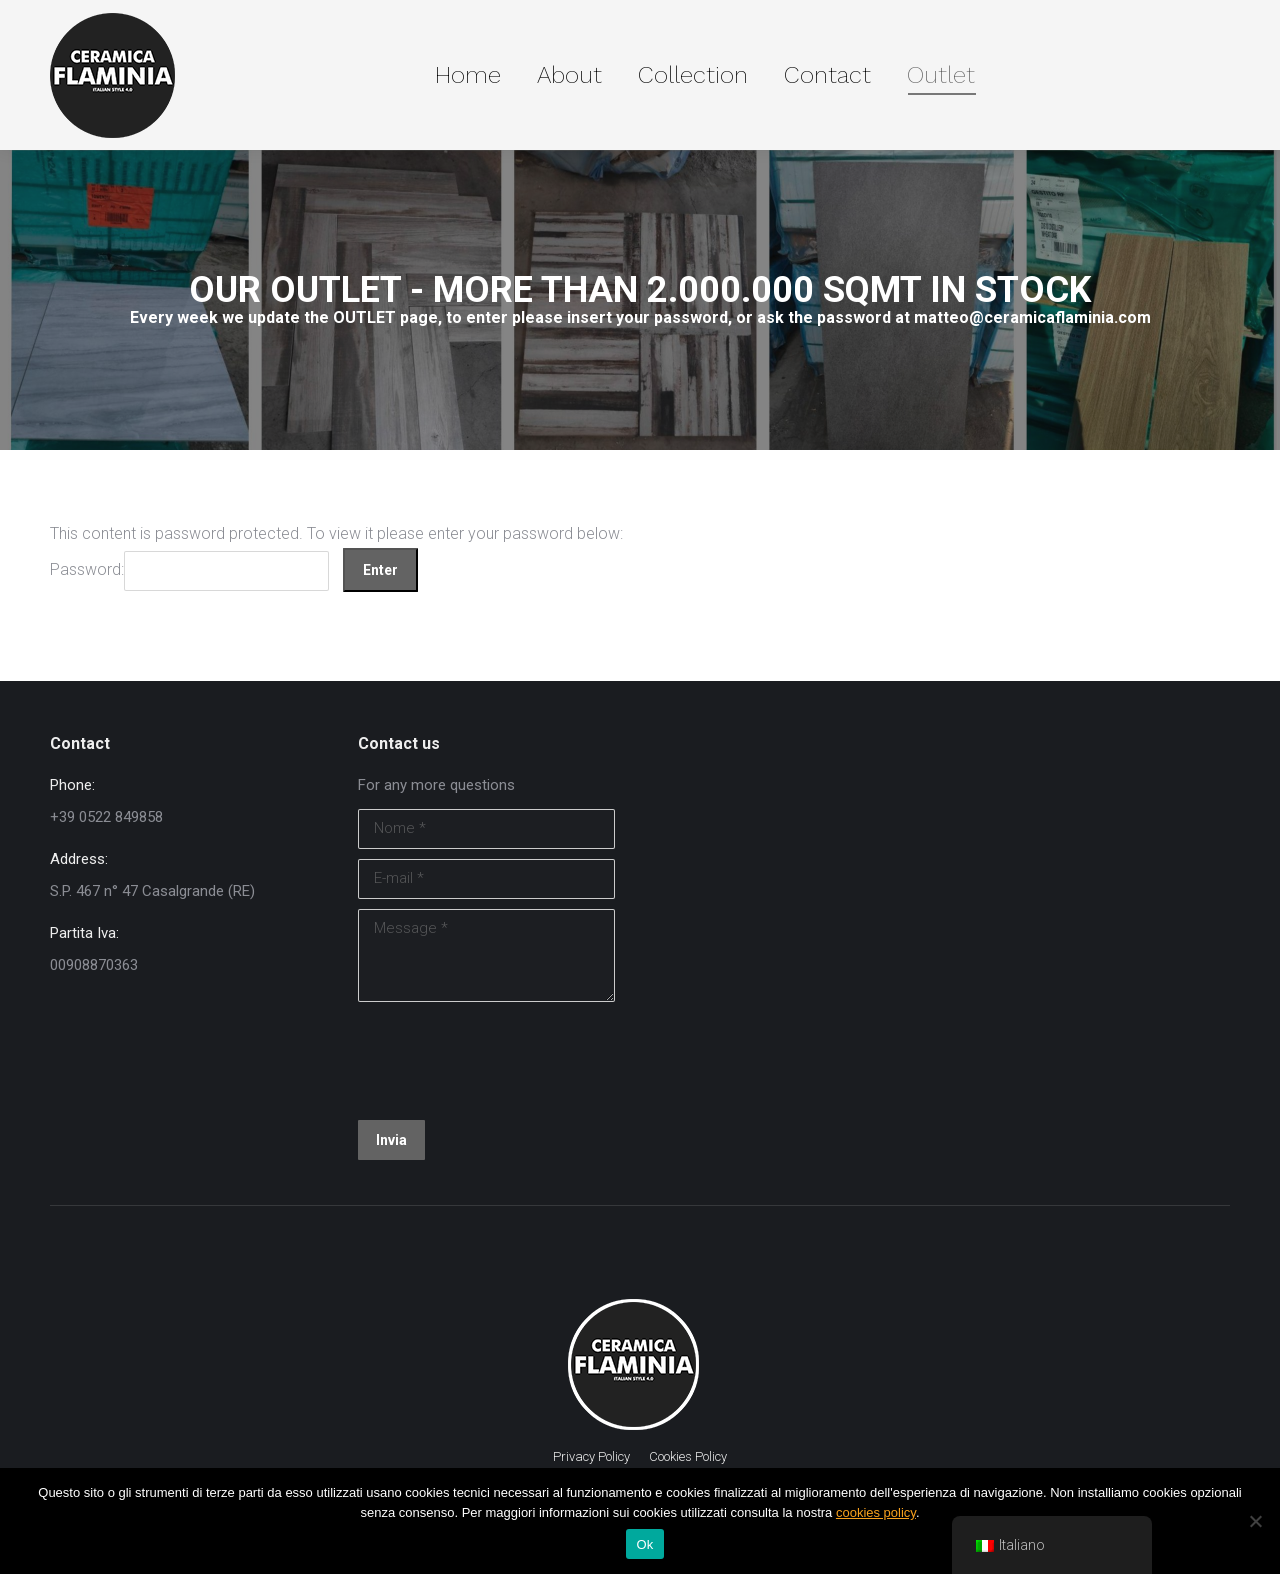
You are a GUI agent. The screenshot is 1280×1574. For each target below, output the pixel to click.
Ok (644, 1544)
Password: (189, 569)
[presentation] (510, 1061)
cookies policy (876, 1512)
